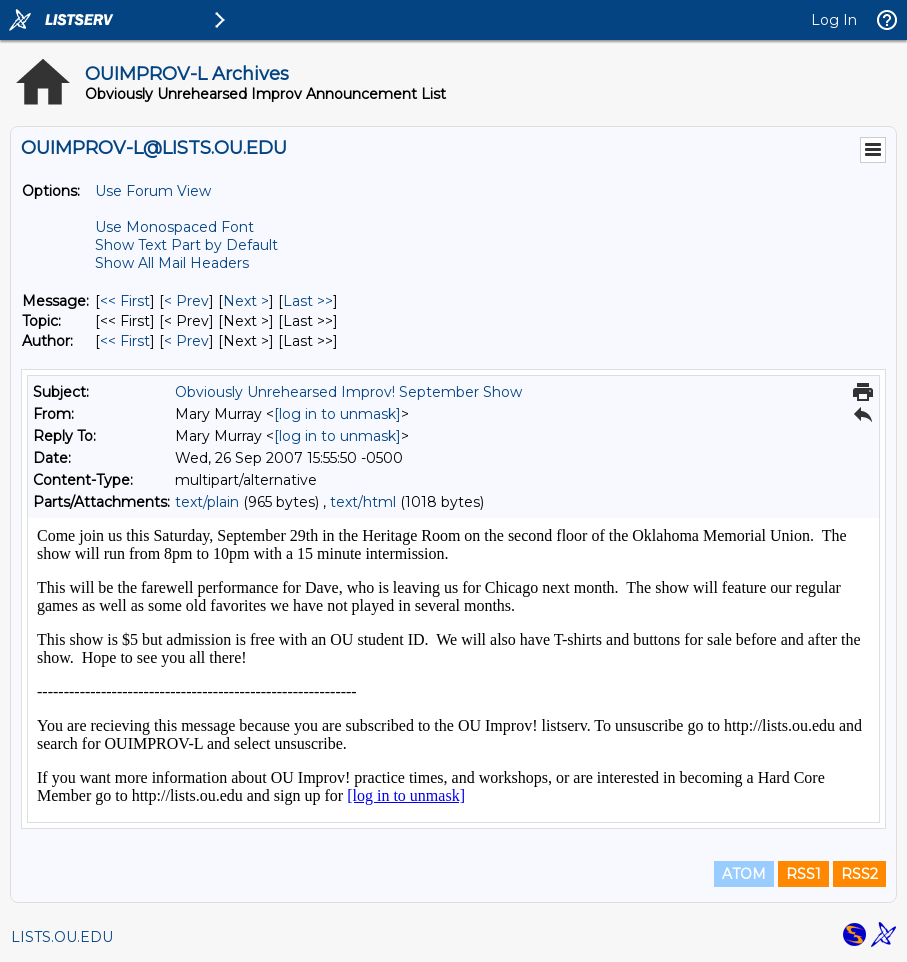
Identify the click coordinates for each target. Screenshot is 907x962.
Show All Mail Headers (172, 263)
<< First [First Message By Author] (125, 341)
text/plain (207, 502)
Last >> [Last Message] (308, 301)
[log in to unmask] (337, 414)
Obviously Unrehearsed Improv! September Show (348, 392)
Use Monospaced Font (174, 227)
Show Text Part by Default (186, 245)
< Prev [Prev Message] (186, 301)
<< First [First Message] (125, 301)
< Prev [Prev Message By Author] (186, 341)
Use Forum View (153, 191)
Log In (834, 20)
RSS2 (859, 874)
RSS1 (803, 874)
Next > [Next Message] (246, 301)
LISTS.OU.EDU (62, 937)
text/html (363, 502)
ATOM (744, 874)
